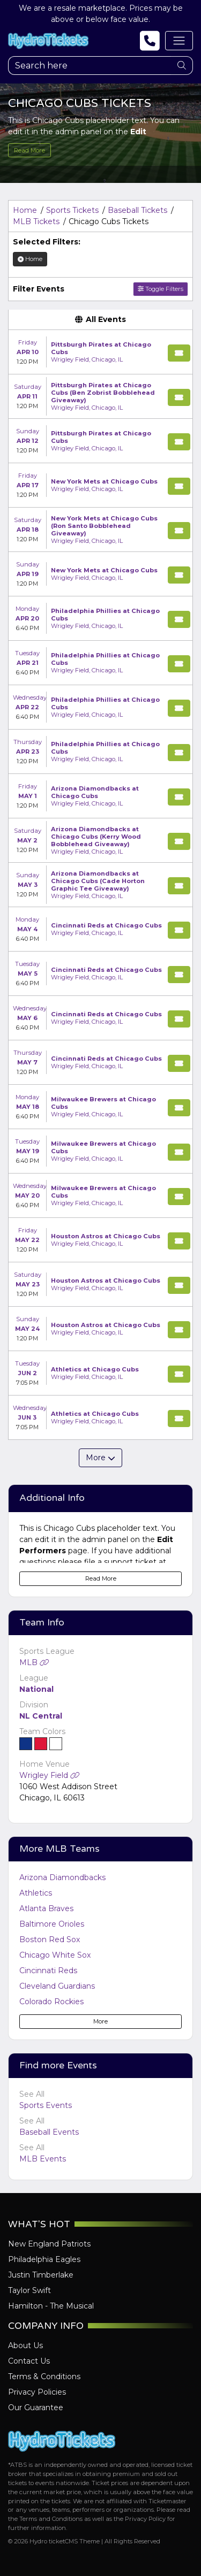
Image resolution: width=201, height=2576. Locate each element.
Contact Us (29, 2361)
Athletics (35, 1893)
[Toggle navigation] (179, 40)
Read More (29, 150)
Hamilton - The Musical (51, 2306)
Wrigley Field (49, 1775)
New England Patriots (49, 2244)
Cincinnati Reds (48, 1970)
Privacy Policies (37, 2392)
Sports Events (45, 2105)
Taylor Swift (29, 2290)
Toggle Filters (160, 289)
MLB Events (42, 2159)
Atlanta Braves (46, 1908)
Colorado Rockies (51, 2001)
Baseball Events (49, 2132)
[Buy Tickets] (179, 353)
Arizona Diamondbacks (62, 1877)
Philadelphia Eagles (44, 2259)
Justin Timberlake (40, 2275)
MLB (34, 1662)
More (100, 2021)
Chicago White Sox (55, 1955)
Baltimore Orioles (51, 1924)
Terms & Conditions (44, 2376)
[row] (100, 352)
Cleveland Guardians (57, 1986)
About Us (25, 2345)
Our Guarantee (35, 2407)
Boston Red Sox (49, 1939)
